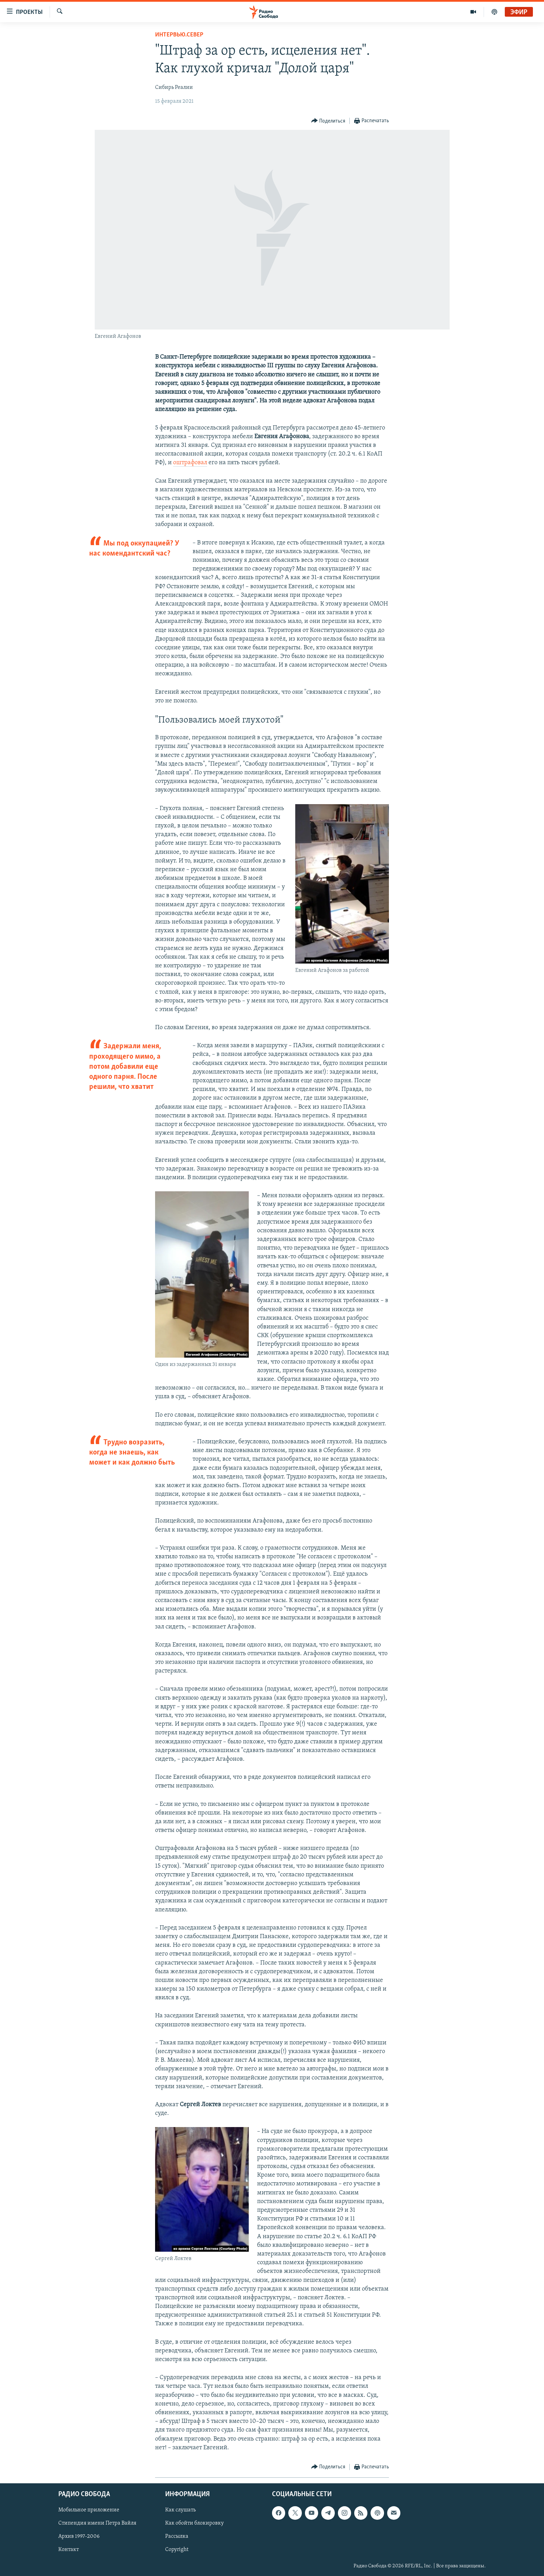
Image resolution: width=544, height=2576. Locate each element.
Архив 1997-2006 (79, 2536)
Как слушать (180, 2510)
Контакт (68, 2550)
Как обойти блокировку (194, 2523)
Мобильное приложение (88, 2510)
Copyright (176, 2550)
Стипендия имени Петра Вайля (97, 2523)
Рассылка (176, 2536)
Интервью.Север (179, 35)
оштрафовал (190, 462)
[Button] (328, 121)
